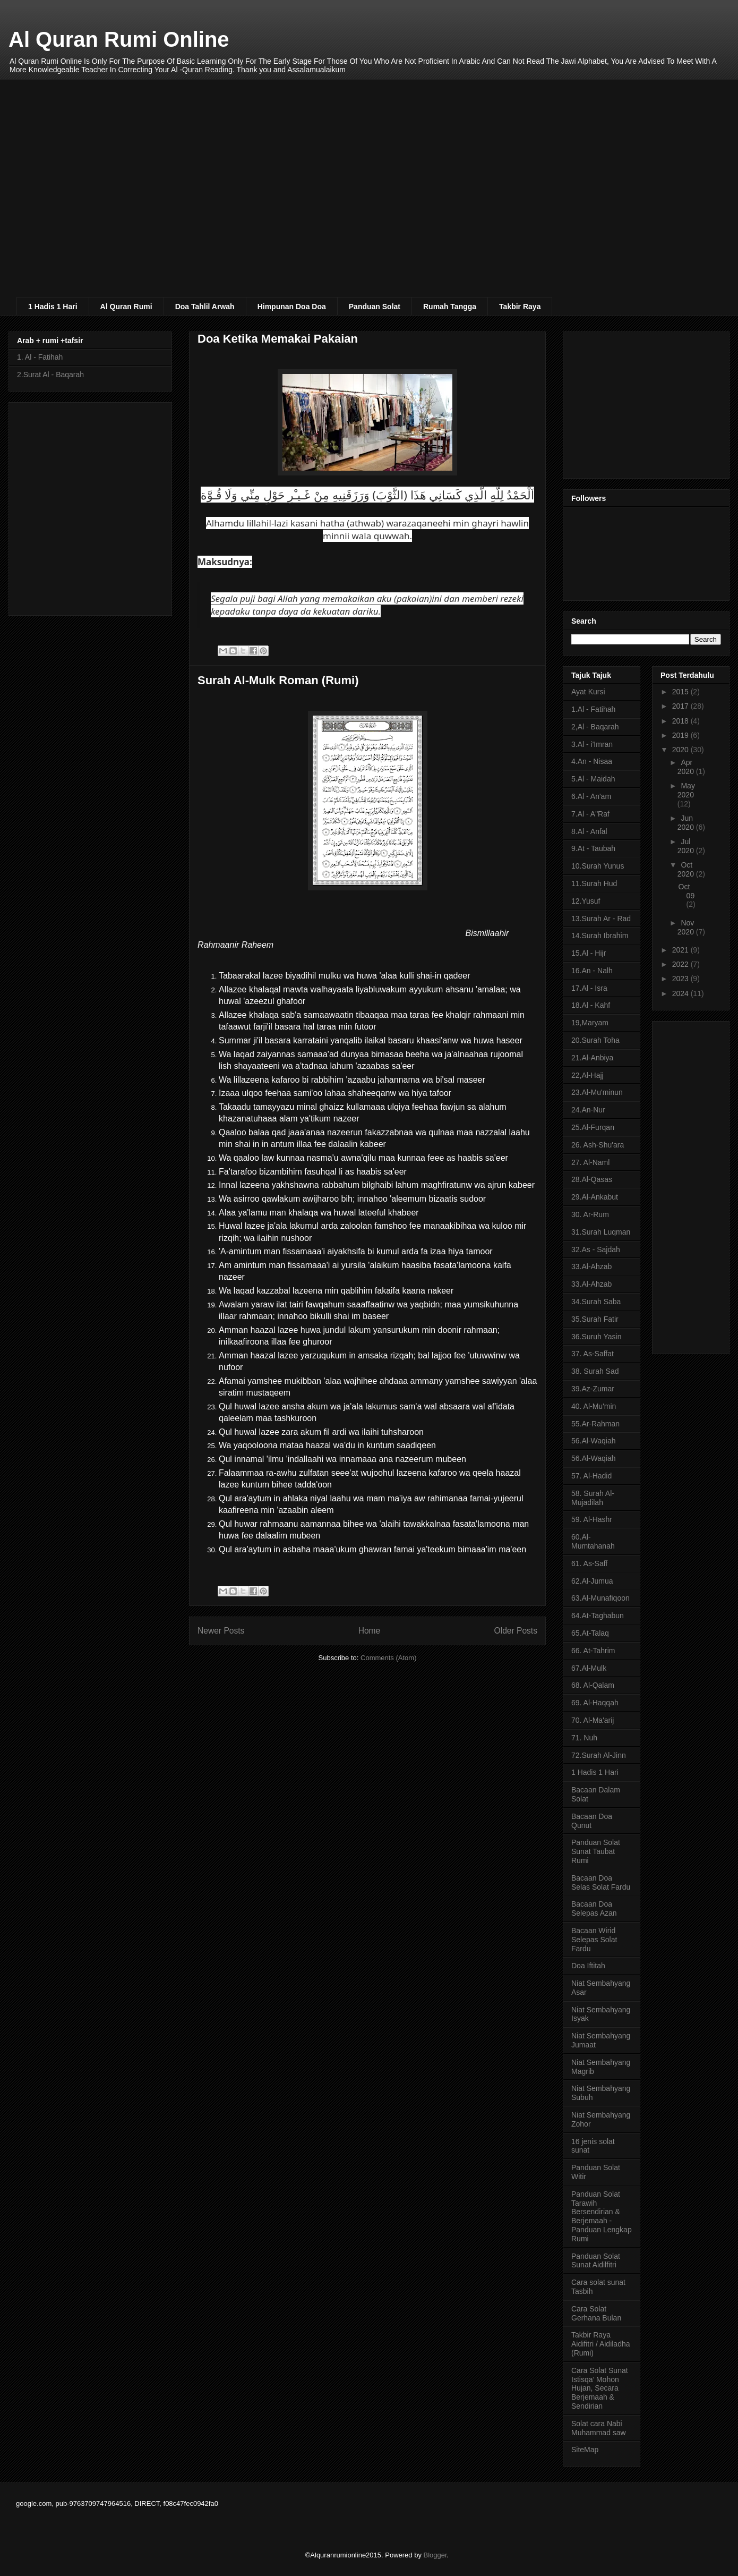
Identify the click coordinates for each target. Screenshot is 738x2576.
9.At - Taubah (593, 848)
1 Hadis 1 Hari (53, 306)
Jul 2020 (686, 846)
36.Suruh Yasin (596, 1336)
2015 (681, 691)
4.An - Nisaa (591, 761)
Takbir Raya (519, 306)
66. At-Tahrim (593, 1650)
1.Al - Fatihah (593, 709)
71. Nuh (584, 1737)
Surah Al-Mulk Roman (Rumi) (278, 680)
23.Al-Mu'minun (597, 1092)
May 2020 (686, 790)
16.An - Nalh (592, 970)
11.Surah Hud (594, 883)
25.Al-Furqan (592, 1127)
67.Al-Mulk (588, 1668)
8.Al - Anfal (589, 831)
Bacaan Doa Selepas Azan (594, 1908)
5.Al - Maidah (593, 779)
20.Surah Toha (595, 1040)
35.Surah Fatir (595, 1319)
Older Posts (515, 1630)
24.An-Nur (588, 1110)
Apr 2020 (686, 767)
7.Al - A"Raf (590, 814)
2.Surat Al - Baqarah (50, 374)
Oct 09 (687, 891)
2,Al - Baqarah (595, 726)
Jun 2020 (686, 822)
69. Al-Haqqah (595, 1702)
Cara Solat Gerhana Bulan (596, 2313)
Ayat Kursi (588, 691)
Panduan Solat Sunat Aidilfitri (595, 2260)
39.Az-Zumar (592, 1388)
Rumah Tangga (449, 306)
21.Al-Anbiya (592, 1057)
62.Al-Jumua (592, 1581)
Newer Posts (221, 1630)
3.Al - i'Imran (592, 744)
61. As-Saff (589, 1563)
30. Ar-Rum (590, 1214)
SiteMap (584, 2449)
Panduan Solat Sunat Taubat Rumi (595, 1851)
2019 (681, 735)
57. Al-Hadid (591, 1476)
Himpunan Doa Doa (292, 306)
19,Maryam (589, 1022)
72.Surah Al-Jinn (598, 1755)
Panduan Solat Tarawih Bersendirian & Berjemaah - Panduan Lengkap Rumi (601, 2216)
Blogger (435, 2555)
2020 (681, 749)
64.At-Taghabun (597, 1615)
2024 (681, 993)
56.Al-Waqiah (593, 1440)
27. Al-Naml (590, 1162)
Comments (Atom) (388, 1658)
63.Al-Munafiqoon (600, 1598)
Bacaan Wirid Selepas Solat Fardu (594, 1939)
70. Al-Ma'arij (592, 1720)
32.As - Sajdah (595, 1249)
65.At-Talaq (590, 1633)
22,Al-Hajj (587, 1075)
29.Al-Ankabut (594, 1197)
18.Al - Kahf (590, 1005)
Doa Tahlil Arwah (205, 306)
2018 (681, 721)
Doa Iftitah (588, 1965)
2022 (681, 964)
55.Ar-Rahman (595, 1423)
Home (369, 1630)
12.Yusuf (585, 901)
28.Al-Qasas (591, 1179)
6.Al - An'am (591, 796)
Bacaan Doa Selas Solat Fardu (600, 1882)
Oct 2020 (686, 869)
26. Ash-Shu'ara (597, 1145)
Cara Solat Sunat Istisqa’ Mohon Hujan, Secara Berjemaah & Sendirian (599, 2388)
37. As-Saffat (592, 1353)
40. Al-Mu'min (593, 1406)
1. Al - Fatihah (40, 357)
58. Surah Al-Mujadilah (592, 1498)
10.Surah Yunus (597, 866)
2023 (681, 978)
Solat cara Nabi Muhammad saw (598, 2428)
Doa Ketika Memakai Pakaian (278, 338)
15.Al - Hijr (588, 953)
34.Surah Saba (596, 1301)
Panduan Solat (374, 306)
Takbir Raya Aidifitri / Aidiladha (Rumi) (600, 2344)
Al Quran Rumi (126, 306)
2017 (681, 706)
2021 (681, 950)
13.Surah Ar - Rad (601, 918)
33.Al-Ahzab (591, 1266)
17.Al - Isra (589, 988)
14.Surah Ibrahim (599, 935)
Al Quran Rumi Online (118, 39)
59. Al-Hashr (591, 1519)
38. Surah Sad (595, 1371)
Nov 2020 (686, 927)
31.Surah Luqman (600, 1232)
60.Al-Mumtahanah (593, 1541)
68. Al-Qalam (592, 1685)
